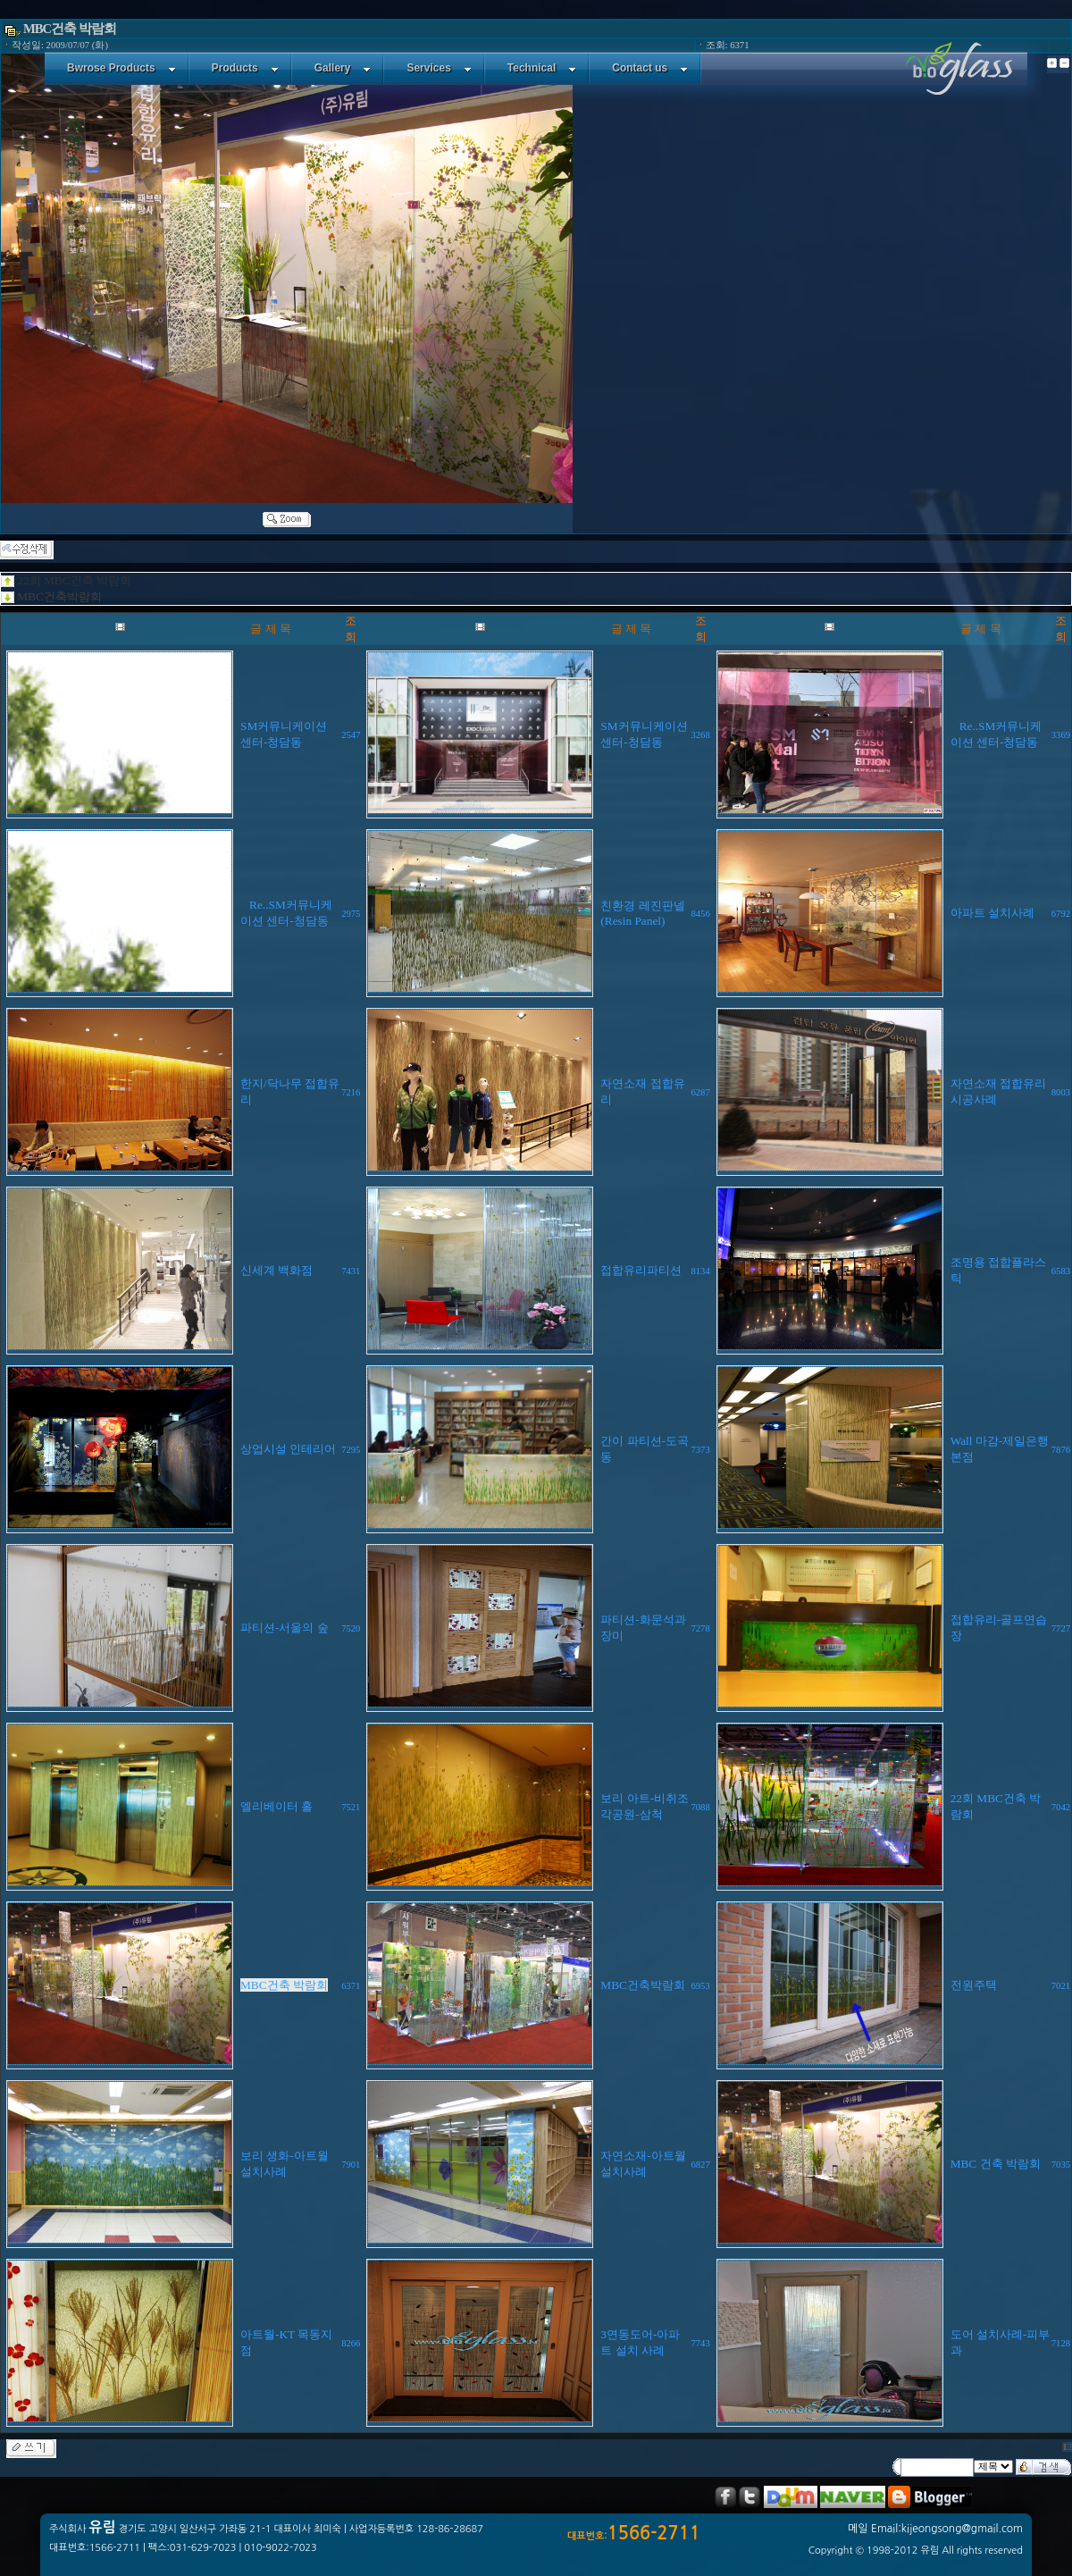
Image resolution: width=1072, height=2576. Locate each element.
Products (245, 68)
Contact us (650, 68)
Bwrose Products (121, 68)
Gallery (343, 68)
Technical (541, 68)
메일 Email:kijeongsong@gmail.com (935, 2528)
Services (438, 68)
